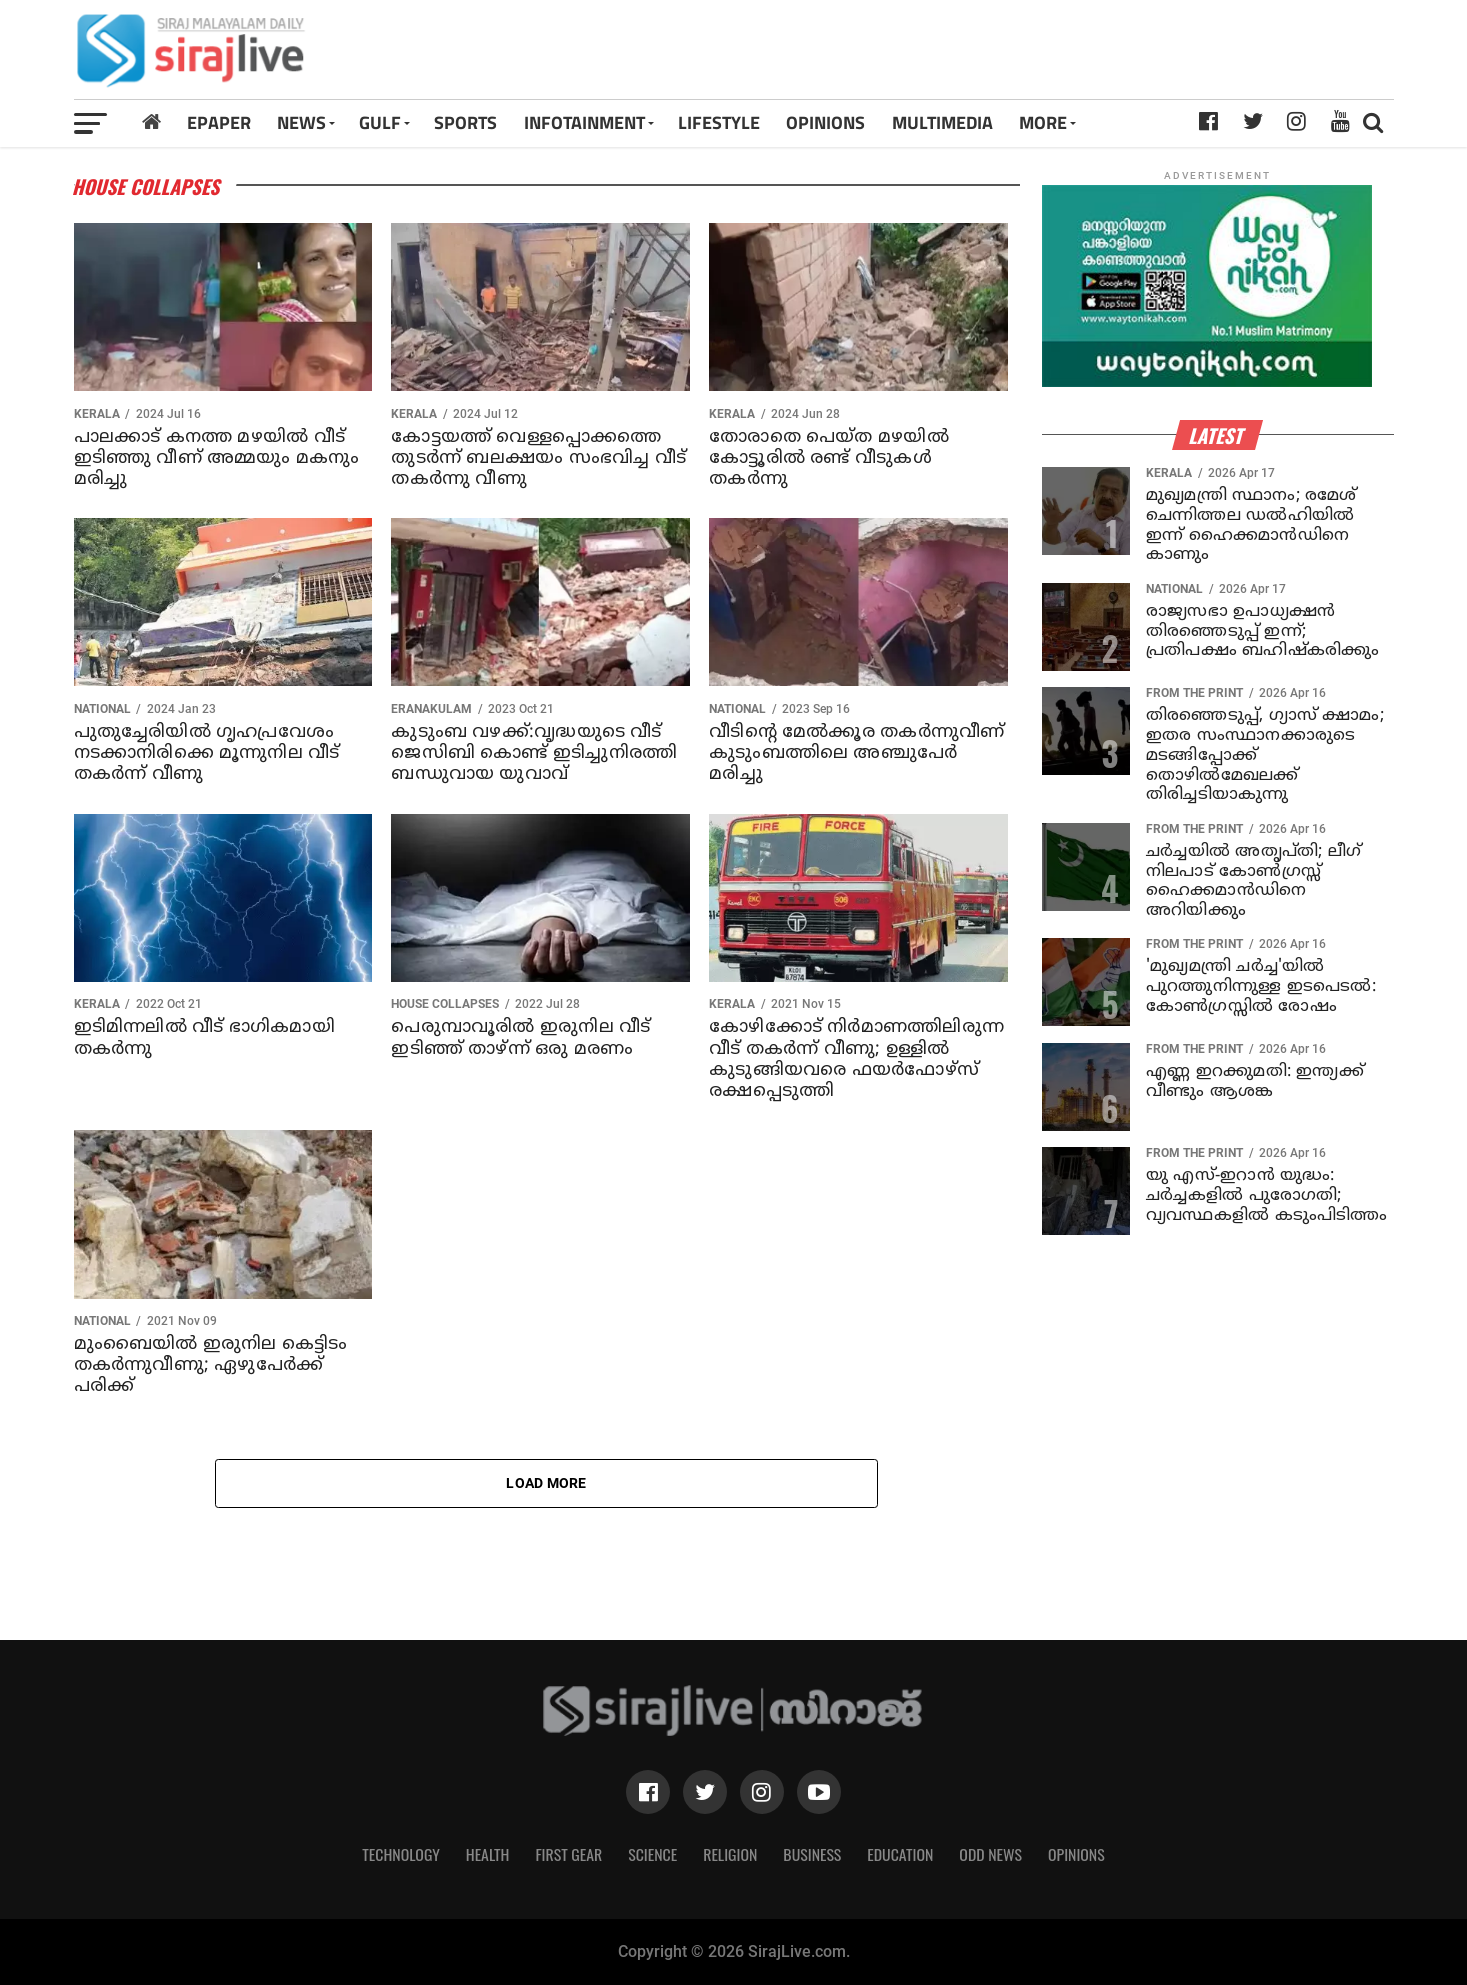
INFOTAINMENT (584, 122)
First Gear (568, 1854)
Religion (730, 1854)
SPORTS (465, 122)
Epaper (219, 122)
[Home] (151, 122)
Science (652, 1854)
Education (900, 1854)
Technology (401, 1854)
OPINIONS (825, 122)
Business (812, 1854)
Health (488, 1854)
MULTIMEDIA (942, 122)
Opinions (1076, 1854)
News (301, 122)
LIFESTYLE (719, 122)
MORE (1043, 122)
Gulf (380, 122)
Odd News (990, 1854)
